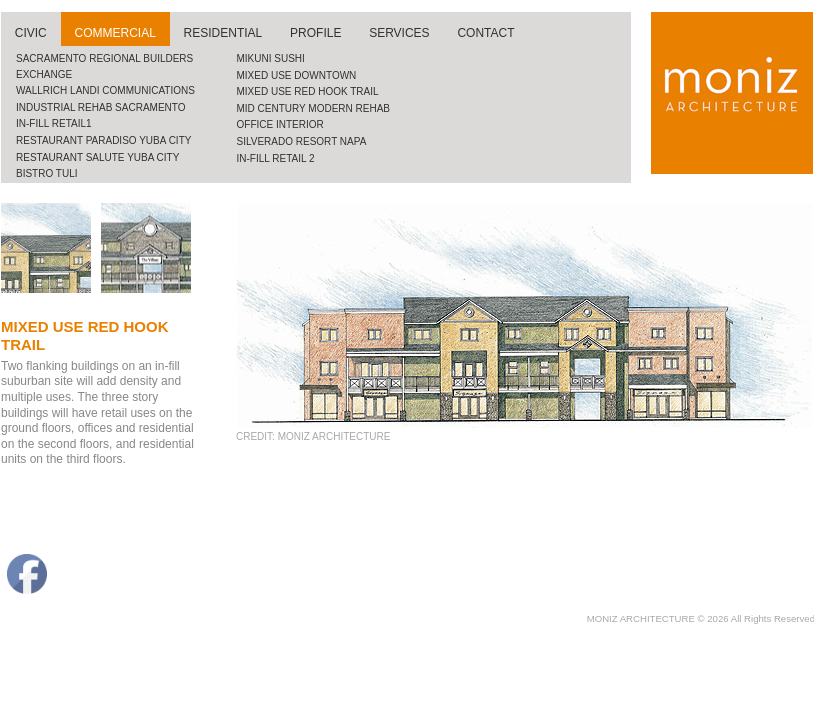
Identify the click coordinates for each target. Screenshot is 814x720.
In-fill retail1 (54, 123)
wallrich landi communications (105, 90)
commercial (115, 33)
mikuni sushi (271, 58)
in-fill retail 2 (276, 158)
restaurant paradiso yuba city (103, 140)
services (399, 33)
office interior (280, 124)
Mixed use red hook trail (308, 91)
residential (223, 33)
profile (315, 33)
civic (31, 33)
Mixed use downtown (297, 75)
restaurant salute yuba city (97, 157)
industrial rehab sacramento (100, 107)
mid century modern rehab (314, 108)
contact (485, 33)
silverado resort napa (302, 141)
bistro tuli (47, 173)
